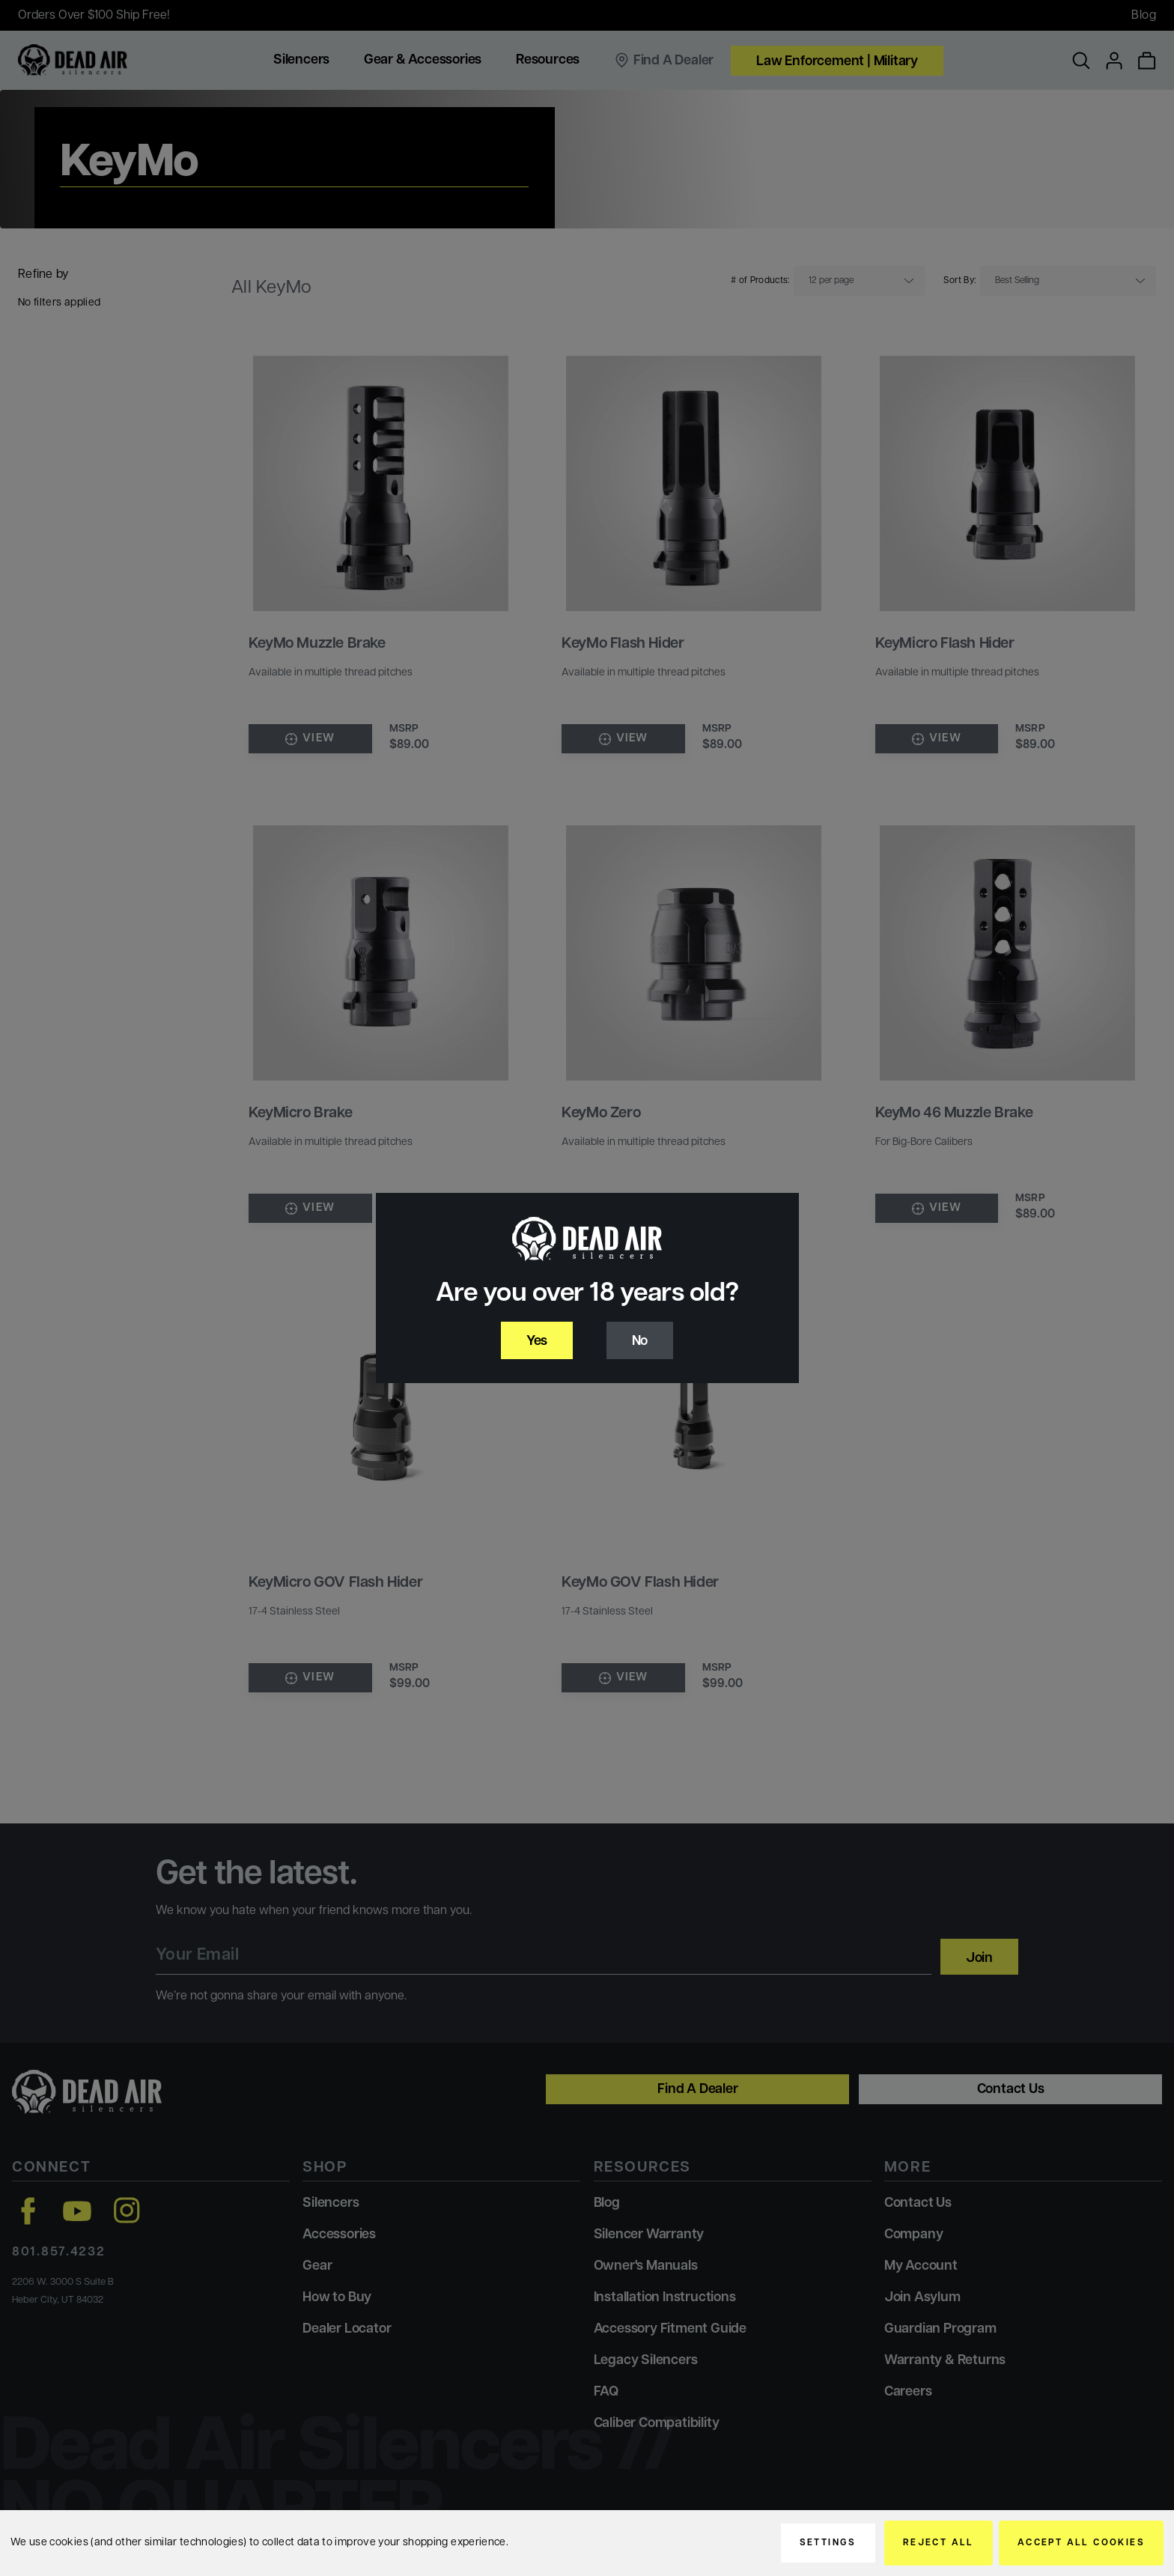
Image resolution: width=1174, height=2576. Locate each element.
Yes (536, 1341)
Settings (828, 2543)
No (640, 1341)
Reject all (938, 2543)
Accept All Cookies (1081, 2543)
